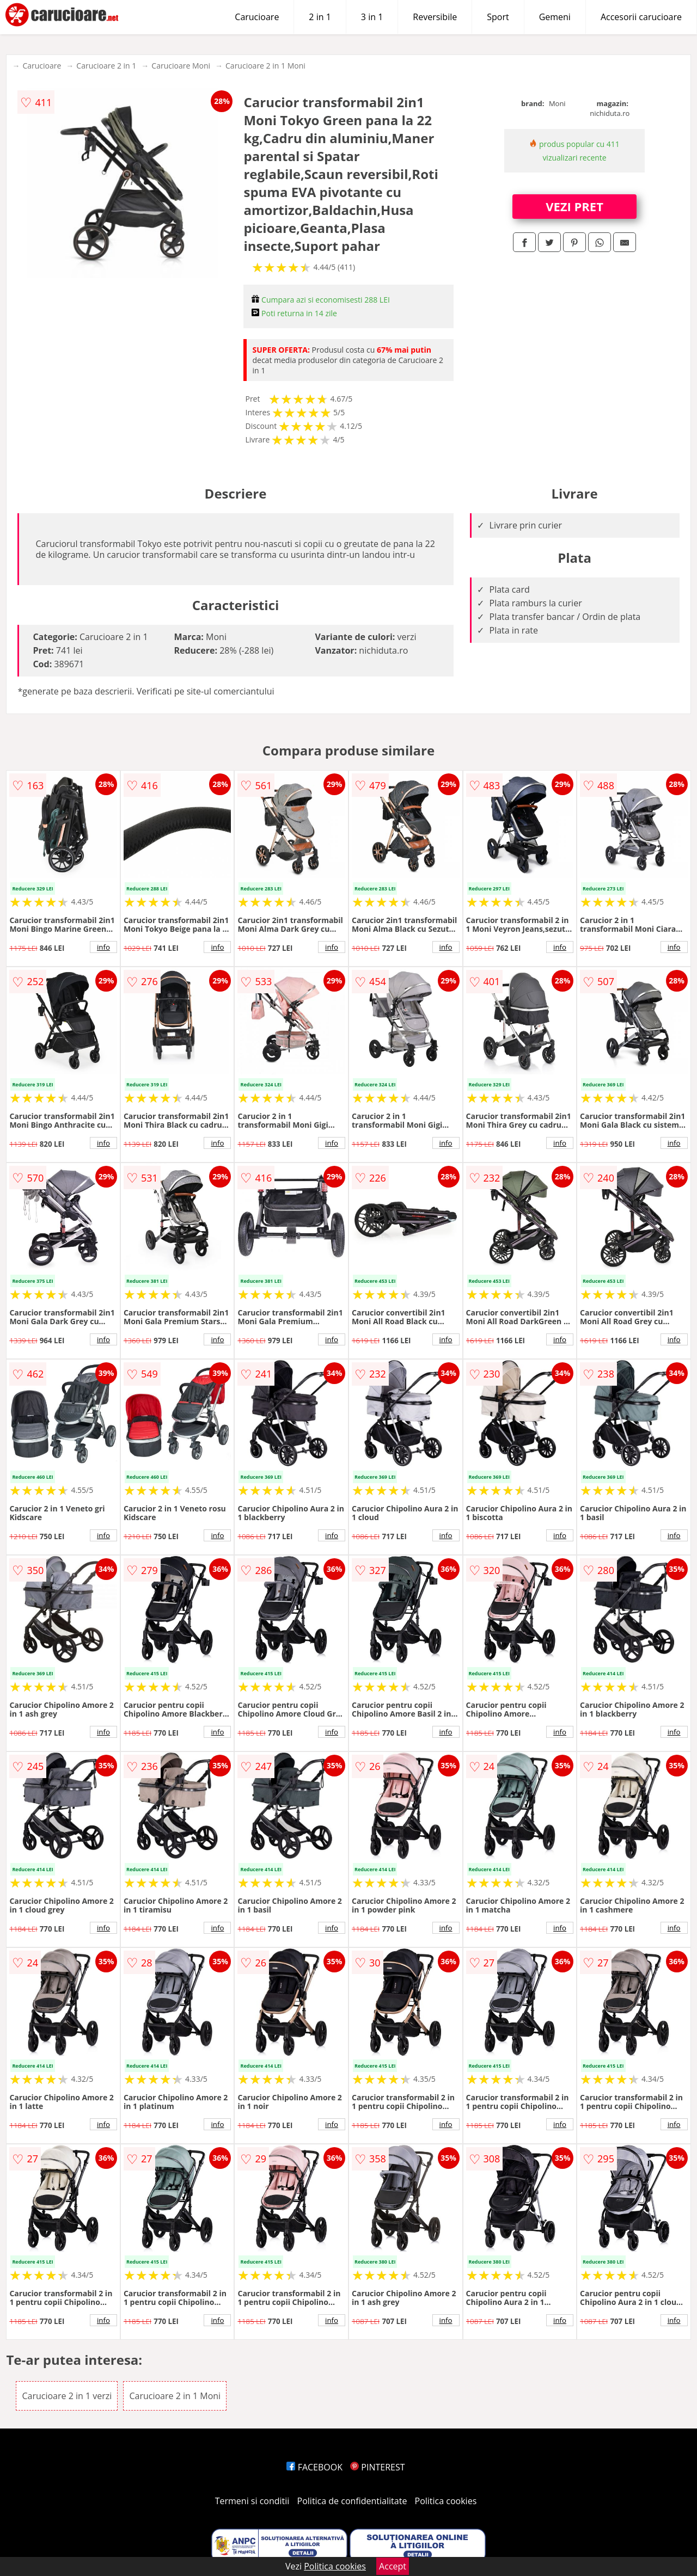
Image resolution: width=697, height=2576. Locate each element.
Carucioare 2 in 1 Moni (265, 65)
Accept (392, 2566)
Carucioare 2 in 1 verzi (67, 2396)
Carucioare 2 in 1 (106, 65)
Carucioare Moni (180, 65)
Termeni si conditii (252, 2501)
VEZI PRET (574, 206)
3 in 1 (372, 17)
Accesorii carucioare (641, 17)
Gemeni (555, 17)
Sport (498, 17)
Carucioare (257, 17)
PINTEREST (377, 2467)
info (103, 947)
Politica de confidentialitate (352, 2501)
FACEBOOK (314, 2467)
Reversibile (435, 17)
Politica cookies (446, 2501)
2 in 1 (320, 17)
